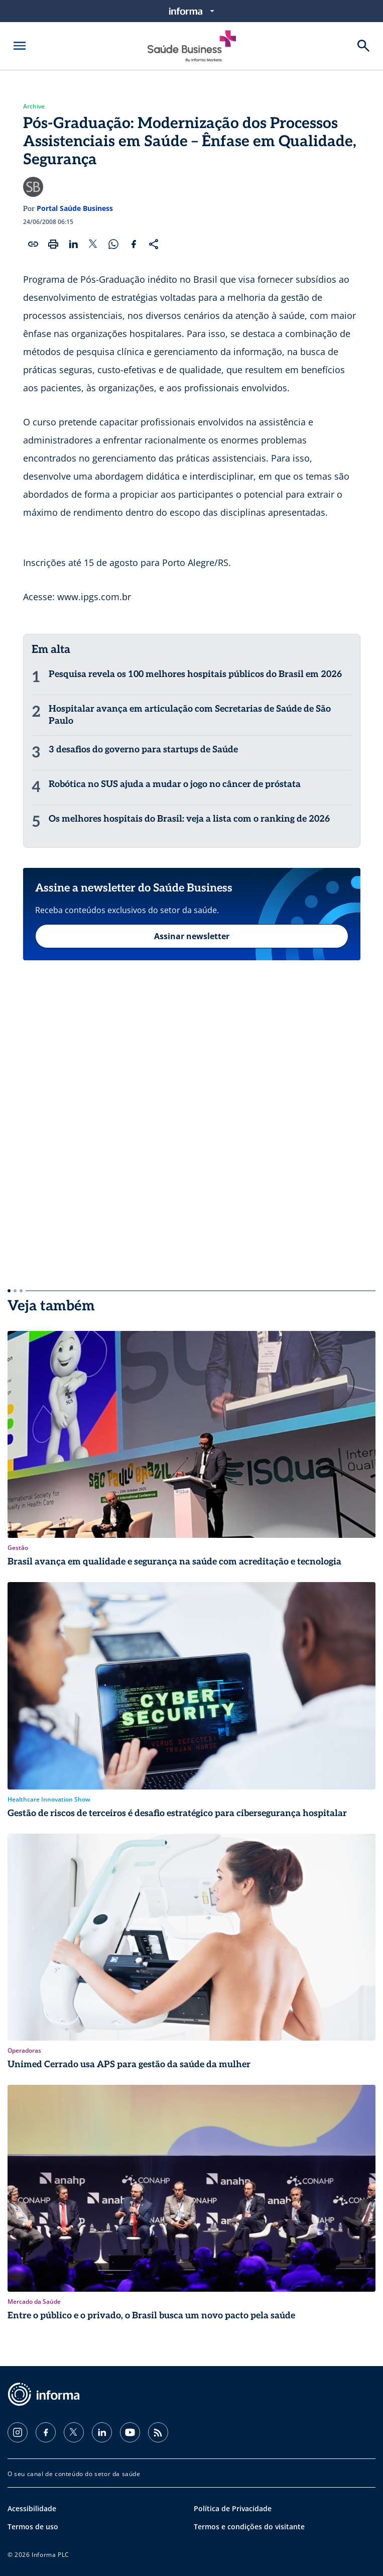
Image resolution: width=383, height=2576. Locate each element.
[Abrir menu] (20, 46)
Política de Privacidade (233, 2508)
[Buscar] (363, 46)
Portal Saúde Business (75, 208)
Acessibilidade (32, 2508)
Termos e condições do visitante (249, 2526)
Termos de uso (33, 2526)
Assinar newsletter (191, 936)
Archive (34, 106)
